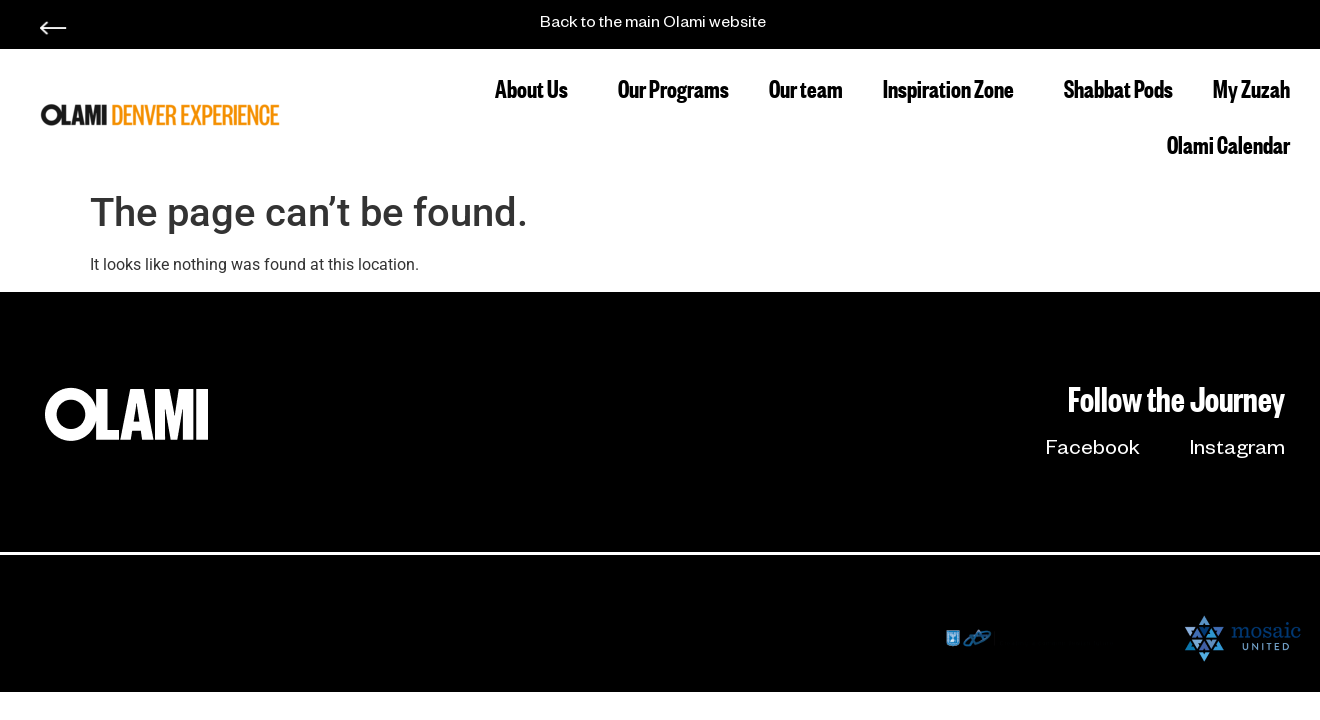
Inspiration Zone (953, 86)
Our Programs (673, 86)
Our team (806, 86)
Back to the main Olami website (653, 25)
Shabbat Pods (1118, 86)
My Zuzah (1251, 86)
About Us (536, 86)
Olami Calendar (1228, 142)
